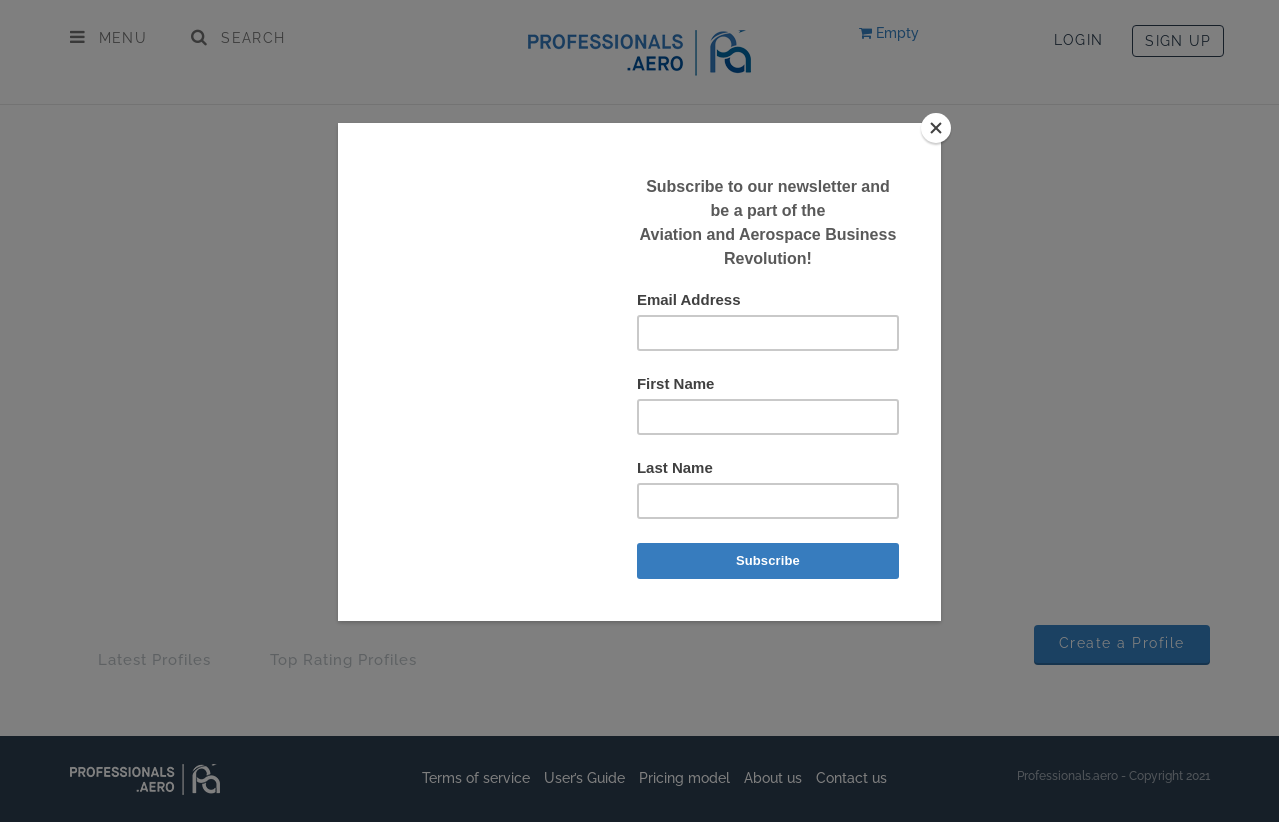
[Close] (936, 128)
